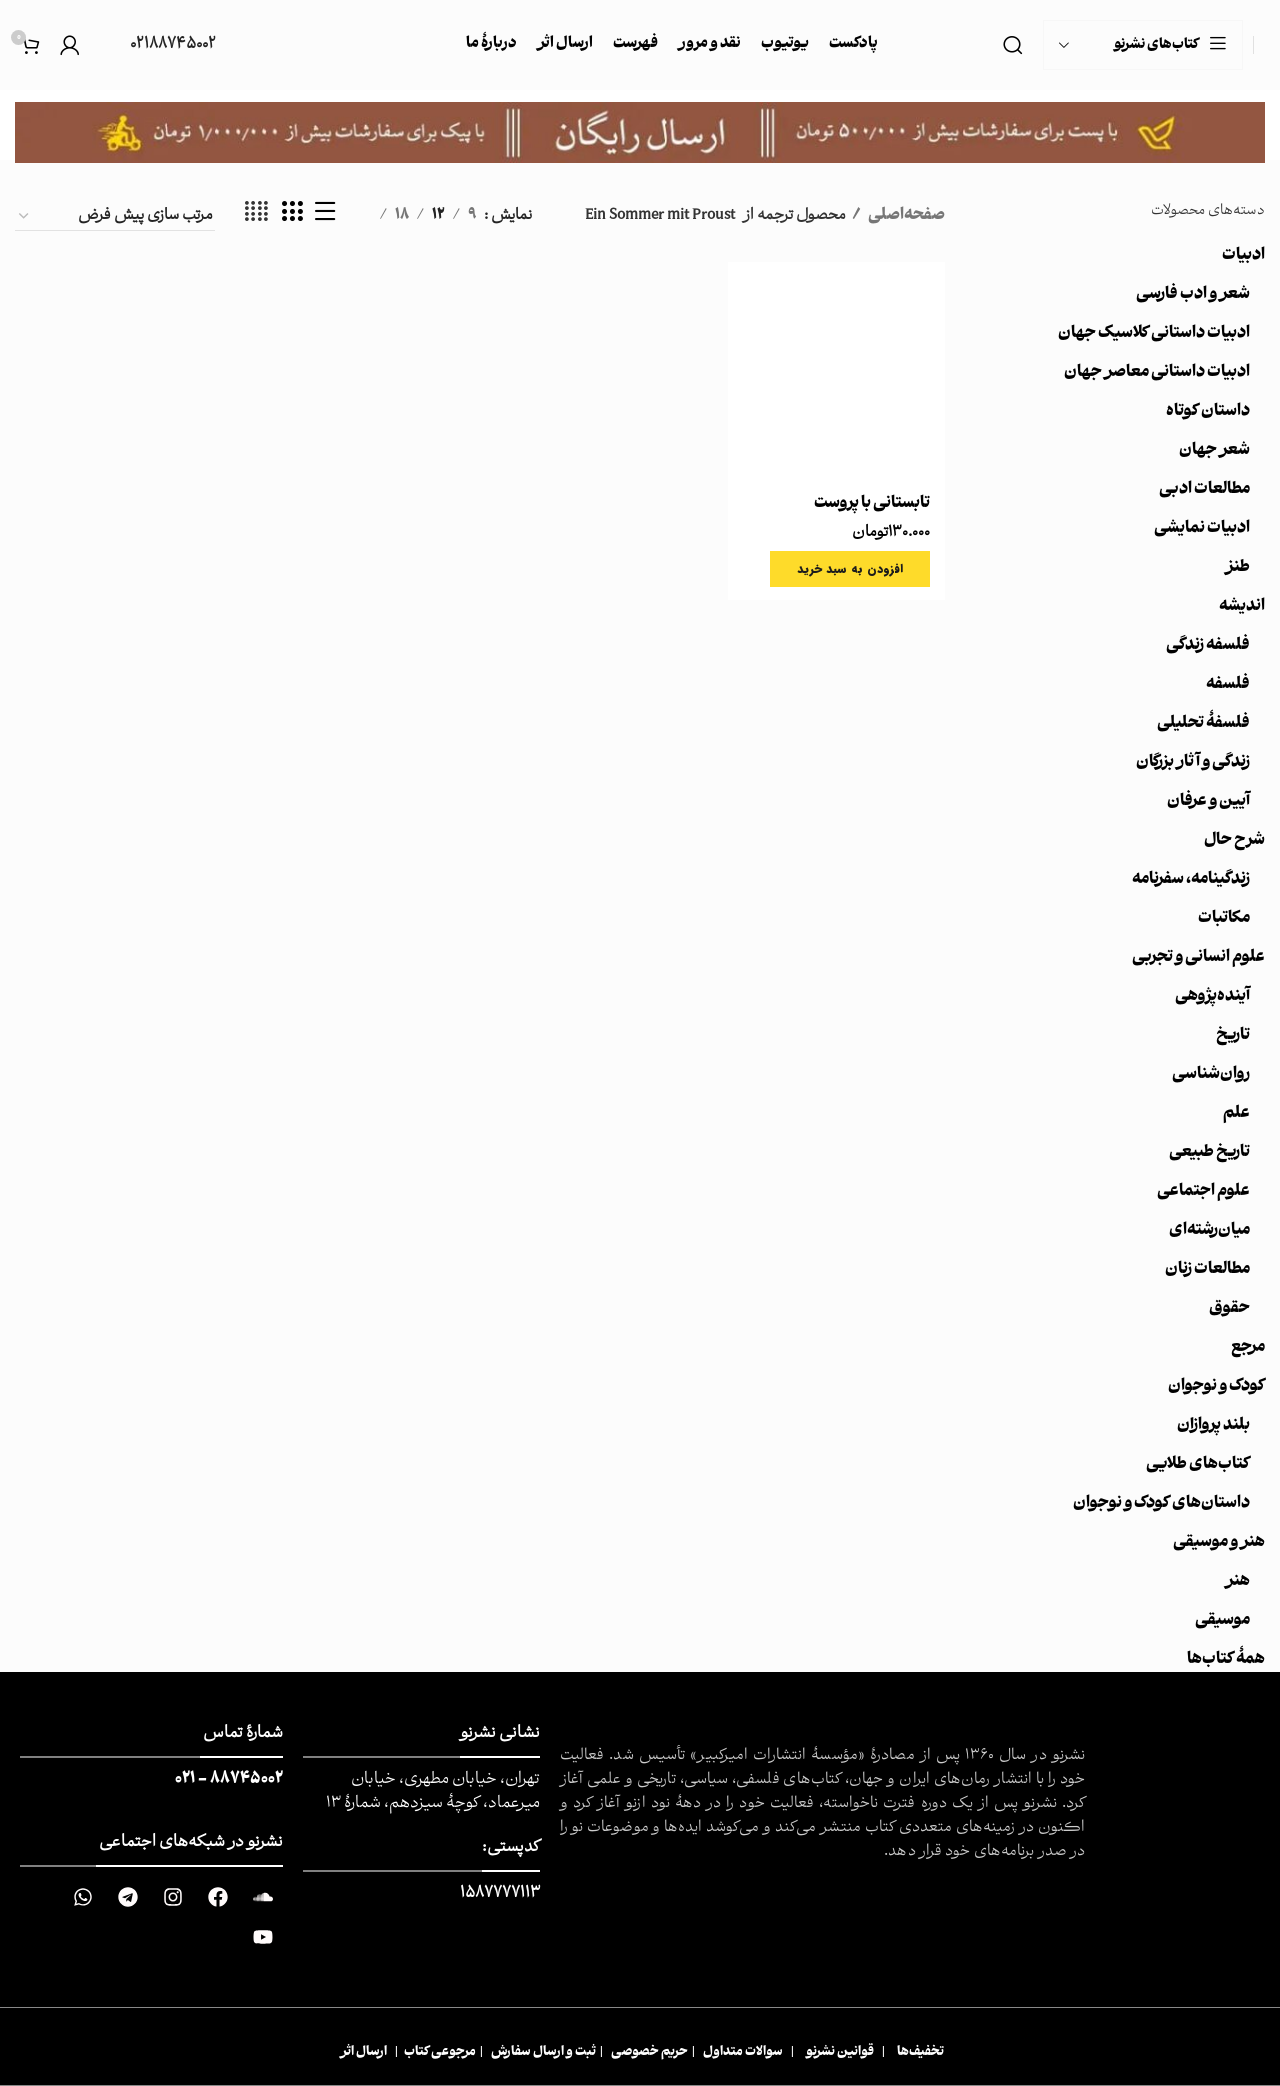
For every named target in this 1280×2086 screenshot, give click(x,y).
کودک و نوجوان (1216, 1387)
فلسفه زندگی (1208, 646)
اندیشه (1242, 607)
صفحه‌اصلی (905, 216)
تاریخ (1233, 1036)
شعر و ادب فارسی (1193, 295)
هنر (1237, 1582)
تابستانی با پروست (872, 504)
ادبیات (1243, 256)
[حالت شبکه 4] (256, 216)
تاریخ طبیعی (1209, 1153)
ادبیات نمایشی (1202, 529)
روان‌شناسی (1211, 1075)
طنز (1237, 568)
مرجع (1248, 1348)
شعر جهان (1214, 451)
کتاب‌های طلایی (1198, 1465)
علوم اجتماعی (1203, 1192)
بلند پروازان (1213, 1426)
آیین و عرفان (1208, 802)
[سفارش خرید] (115, 216)
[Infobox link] (158, 45)
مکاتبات (1224, 919)
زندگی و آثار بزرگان (1193, 763)
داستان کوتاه (1208, 412)
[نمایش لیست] (325, 216)
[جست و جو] (1013, 45)
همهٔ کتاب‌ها (1226, 1660)
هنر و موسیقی (1219, 1543)
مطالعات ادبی (1204, 490)
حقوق (1229, 1309)
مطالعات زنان (1207, 1270)
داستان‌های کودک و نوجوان (1161, 1504)
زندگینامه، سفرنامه (1191, 880)
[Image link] (640, 133)
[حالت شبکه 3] (292, 216)
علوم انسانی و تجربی (1198, 958)
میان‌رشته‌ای (1209, 1231)
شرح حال (1234, 841)
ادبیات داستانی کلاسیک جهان (1154, 334)
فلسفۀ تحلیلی (1203, 724)
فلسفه (1228, 685)
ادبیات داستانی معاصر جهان (1157, 373)
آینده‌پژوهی (1212, 997)
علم (1236, 1114)
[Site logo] (1264, 45)
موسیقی (1222, 1621)
